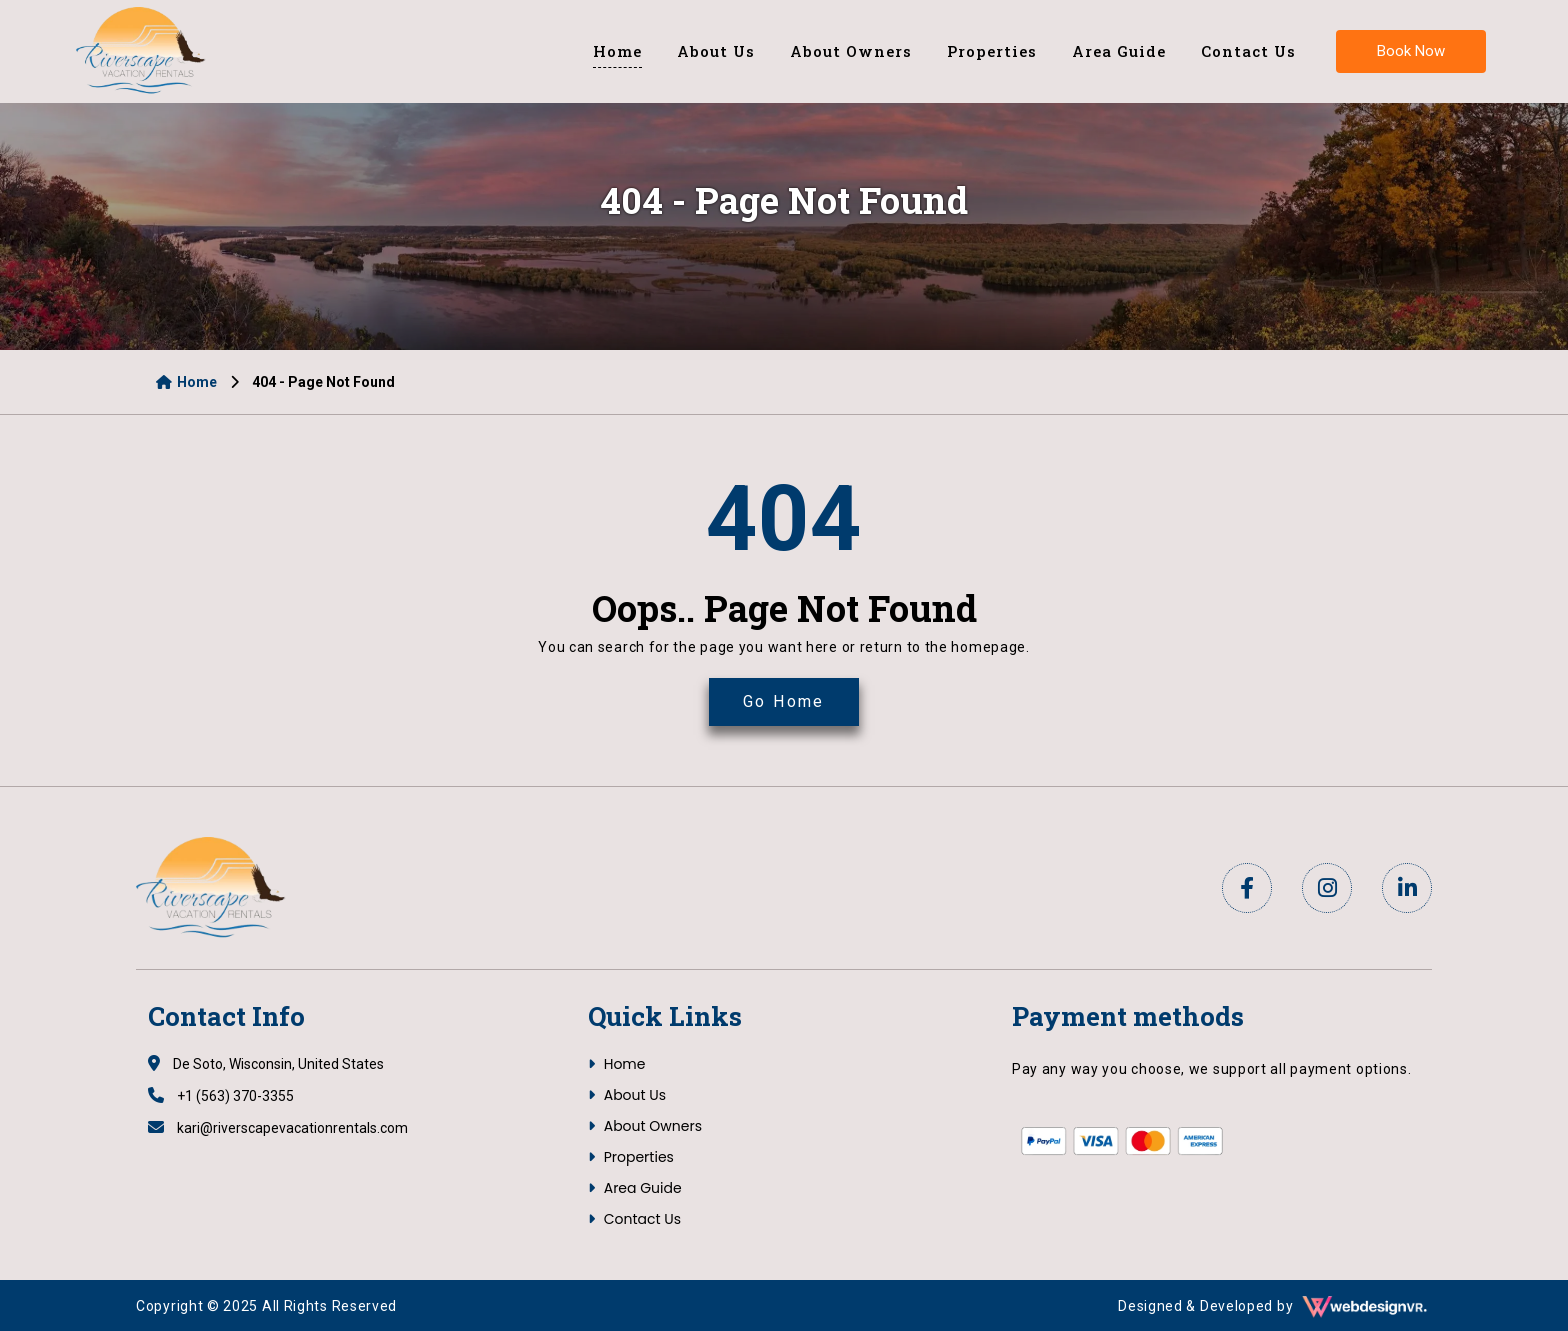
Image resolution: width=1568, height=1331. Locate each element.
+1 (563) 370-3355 (221, 1096)
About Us (716, 51)
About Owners (851, 51)
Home (617, 51)
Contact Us (1248, 51)
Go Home (784, 701)
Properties (992, 51)
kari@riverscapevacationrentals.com (278, 1128)
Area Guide (1119, 51)
